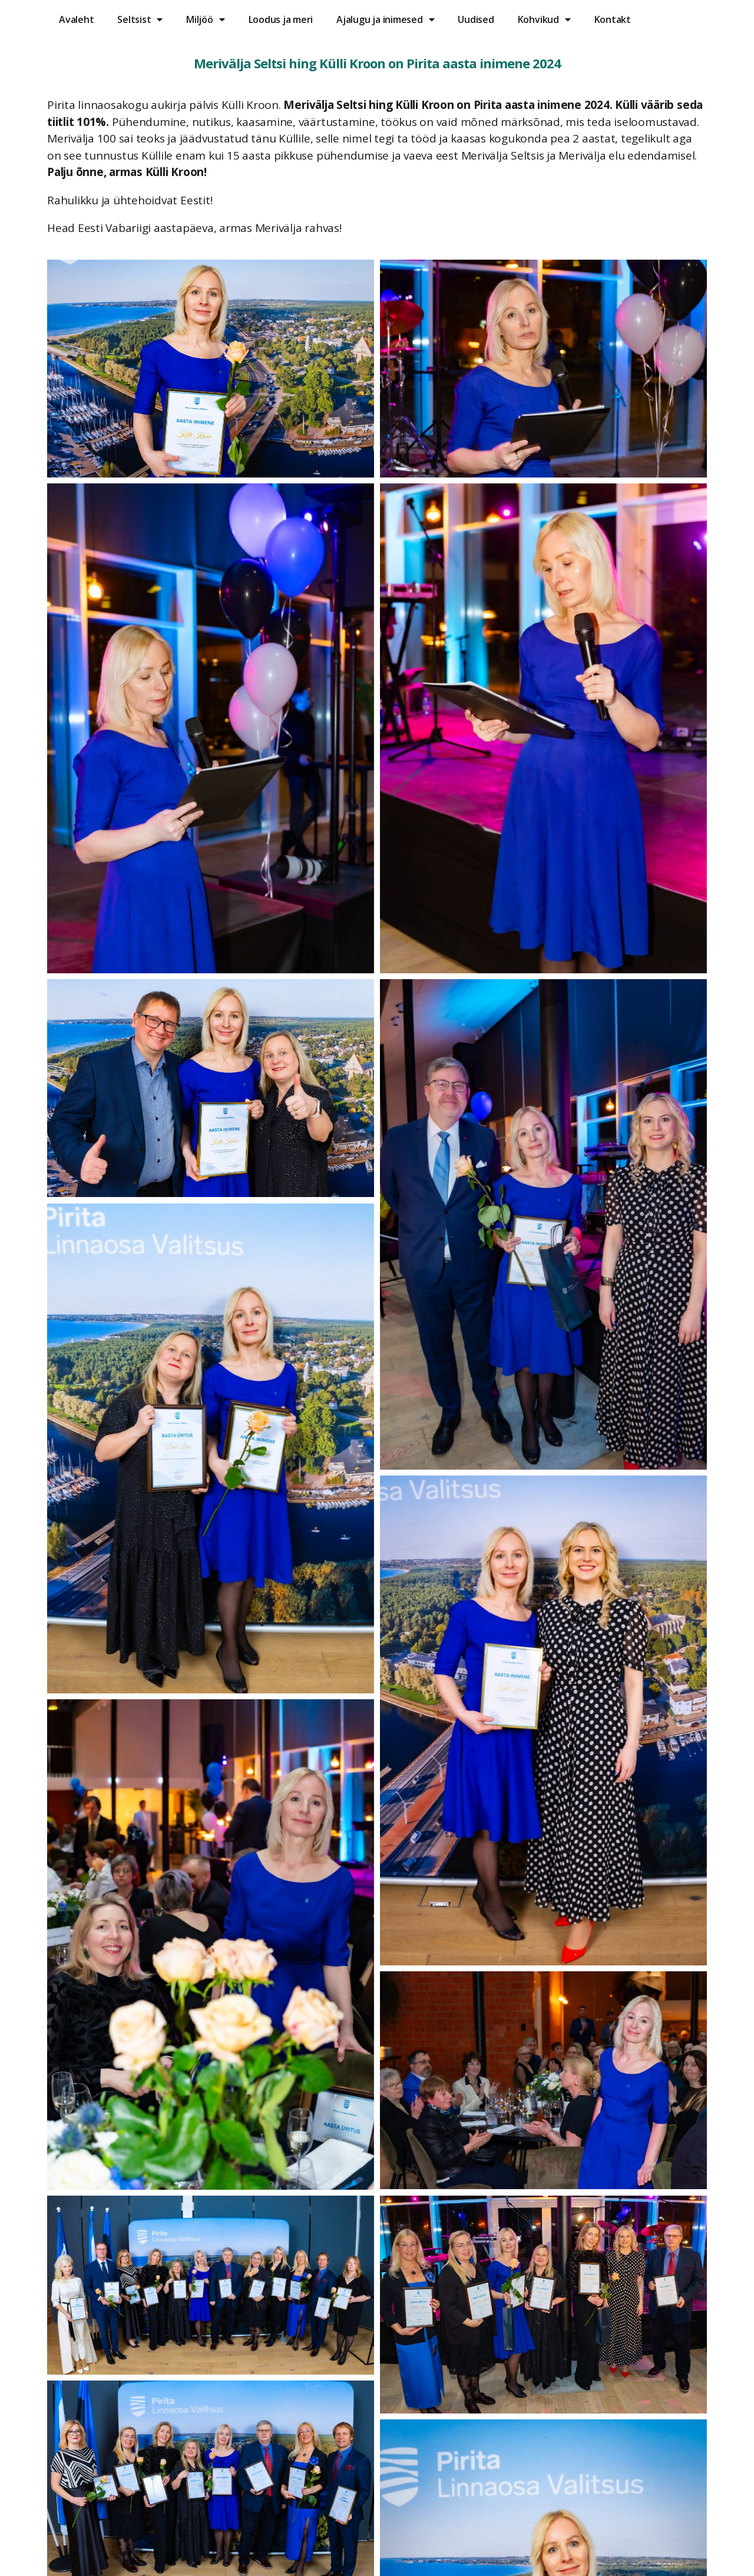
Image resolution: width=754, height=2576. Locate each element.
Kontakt (612, 19)
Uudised (476, 19)
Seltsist (140, 19)
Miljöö (205, 19)
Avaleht (76, 19)
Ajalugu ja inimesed (385, 19)
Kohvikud (544, 19)
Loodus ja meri (281, 19)
